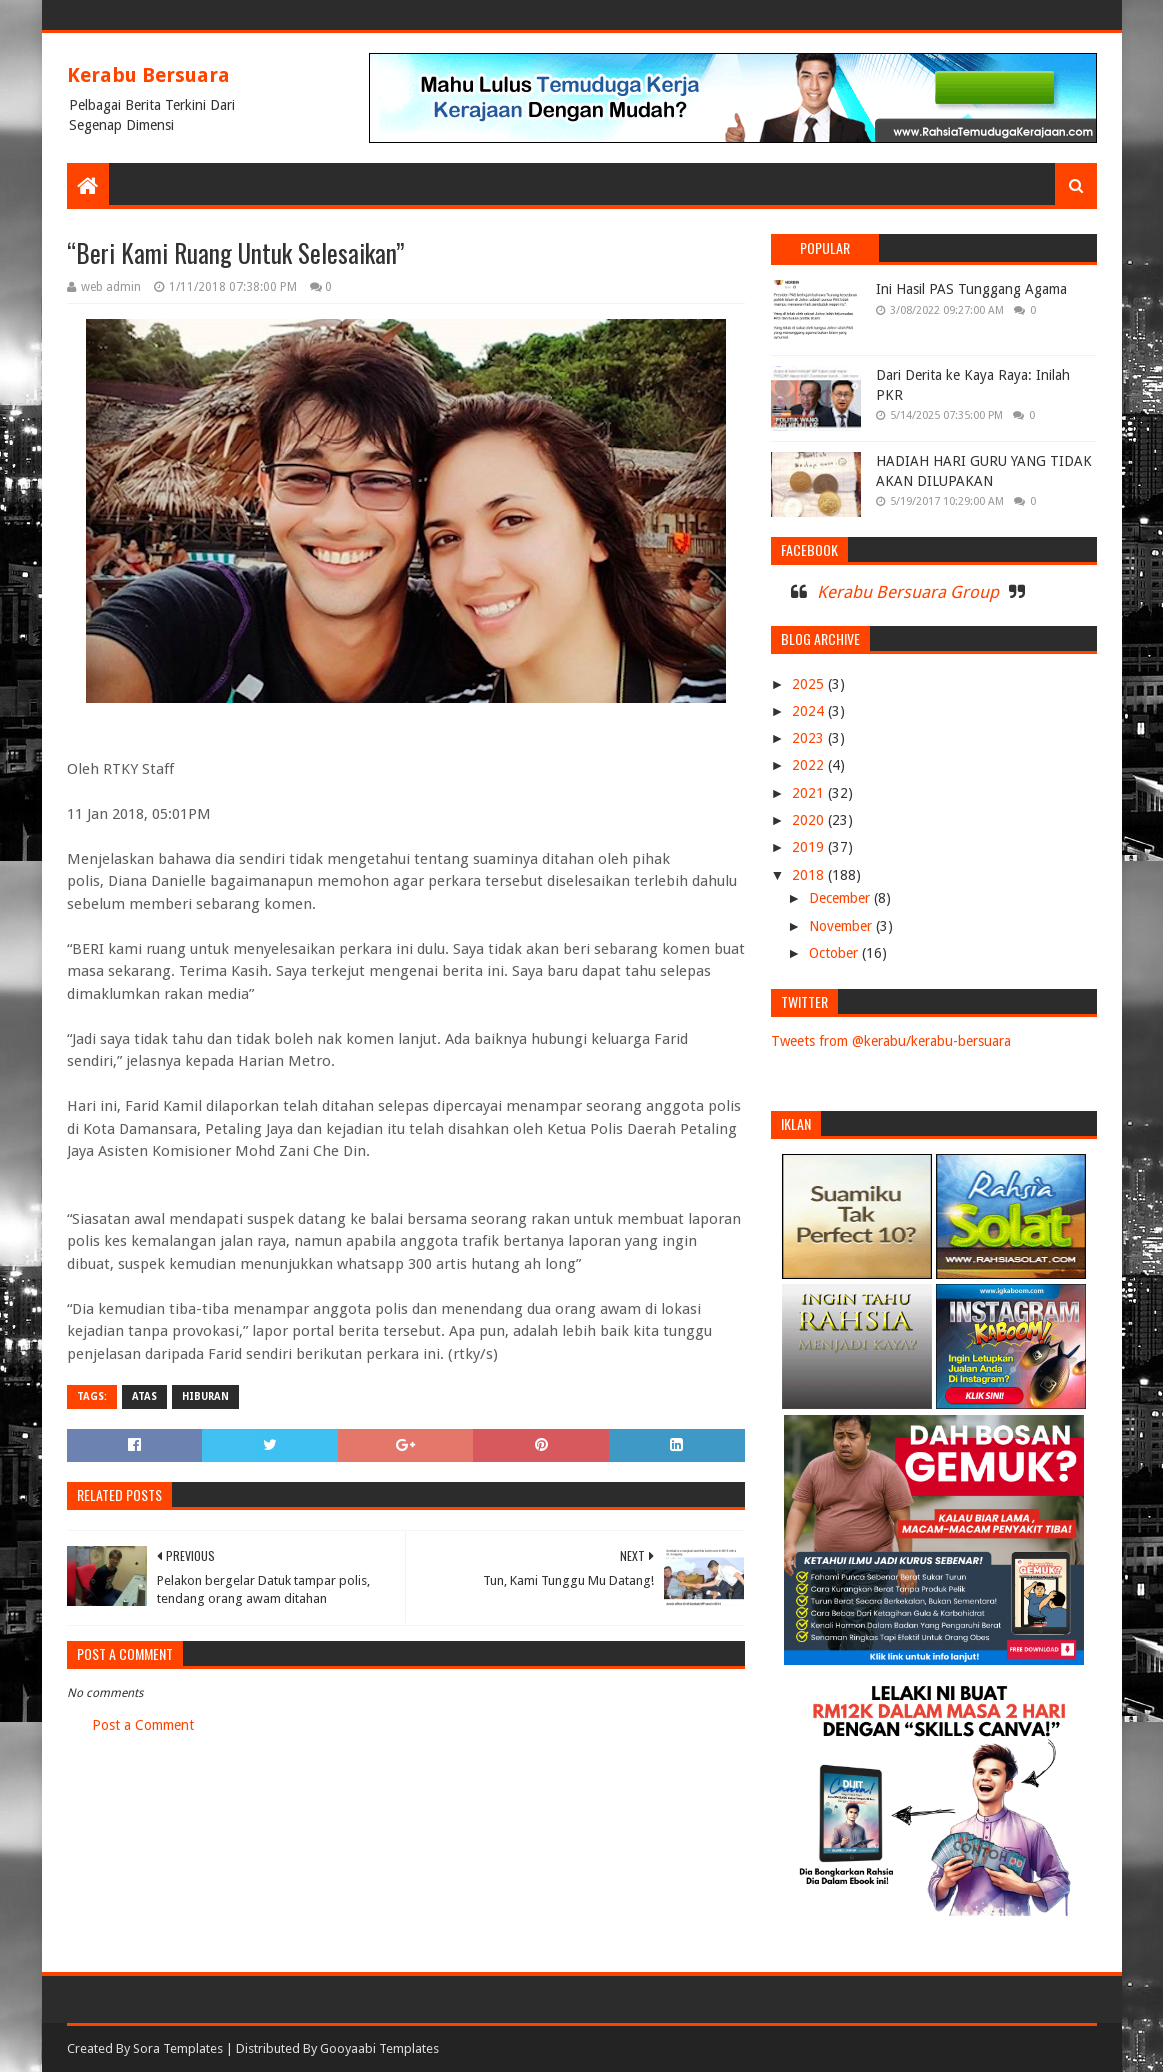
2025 (810, 684)
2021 (810, 793)
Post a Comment (143, 1725)
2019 (810, 847)
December (841, 898)
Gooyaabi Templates (379, 2048)
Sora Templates (178, 2048)
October (835, 953)
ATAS (144, 1396)
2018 (810, 875)
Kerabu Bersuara (148, 75)
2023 (810, 738)
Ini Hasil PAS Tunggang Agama (971, 289)
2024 (810, 711)
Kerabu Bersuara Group (908, 592)
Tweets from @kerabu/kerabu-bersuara (891, 1041)
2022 (810, 765)
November (842, 926)
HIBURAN (205, 1396)
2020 (810, 820)
